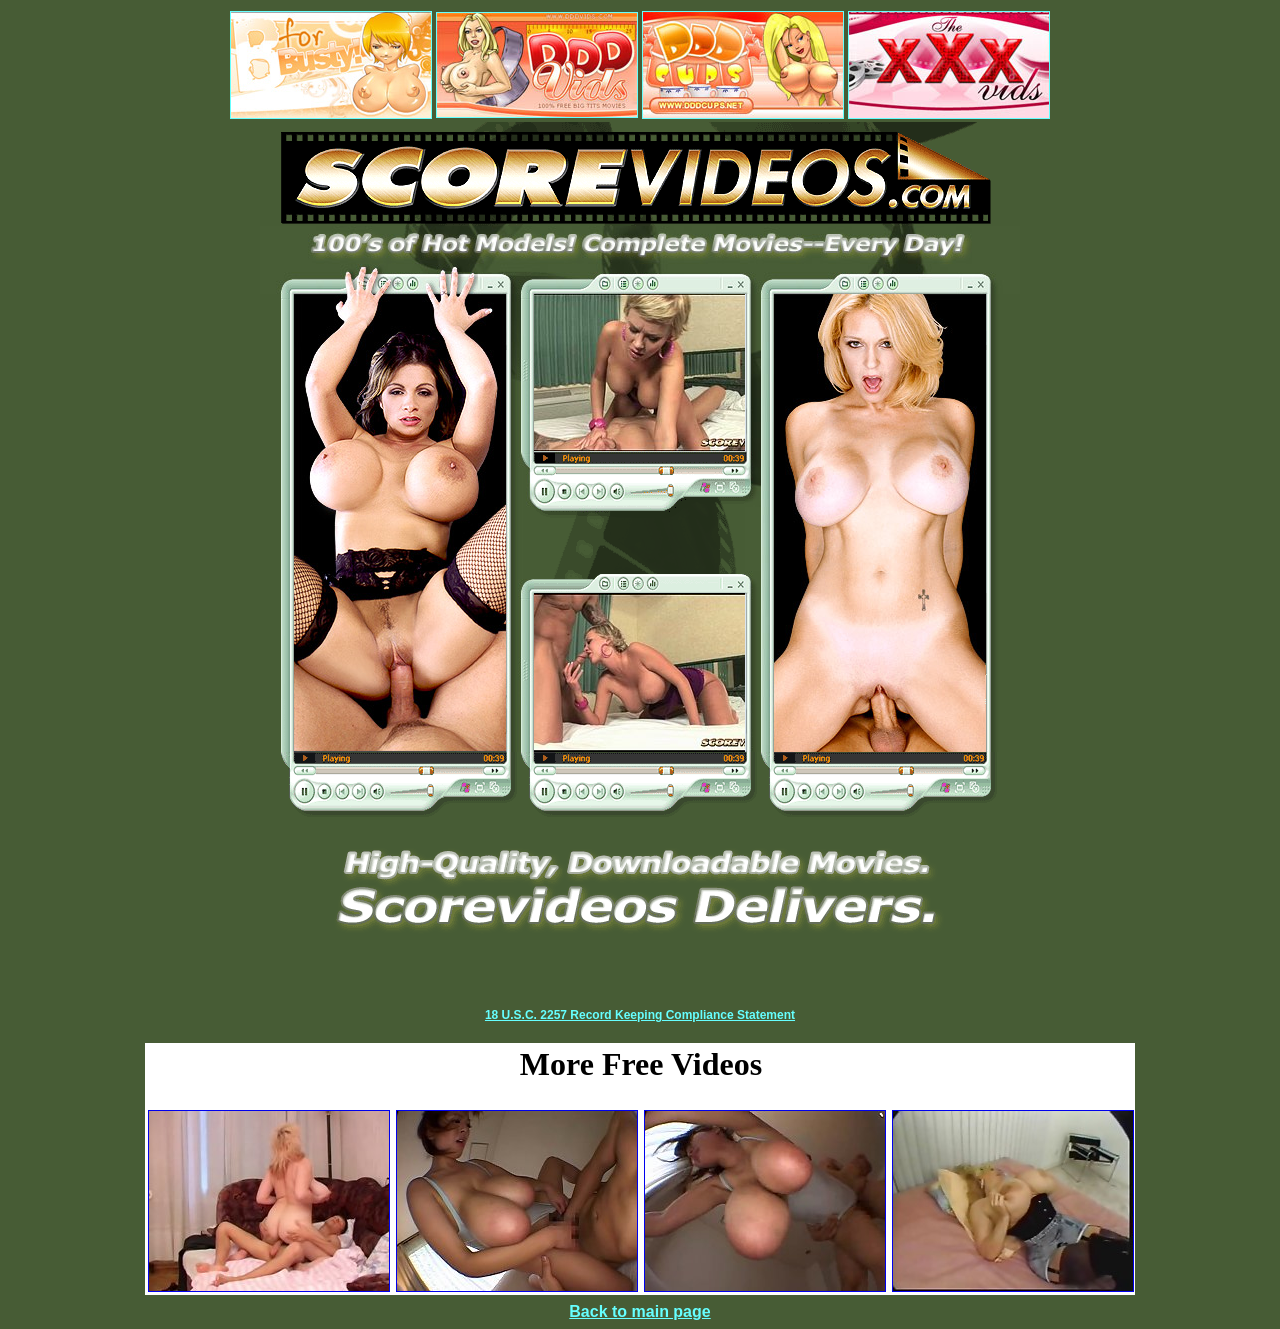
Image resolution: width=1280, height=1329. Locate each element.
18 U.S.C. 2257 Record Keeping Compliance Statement (640, 1015)
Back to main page (639, 1311)
